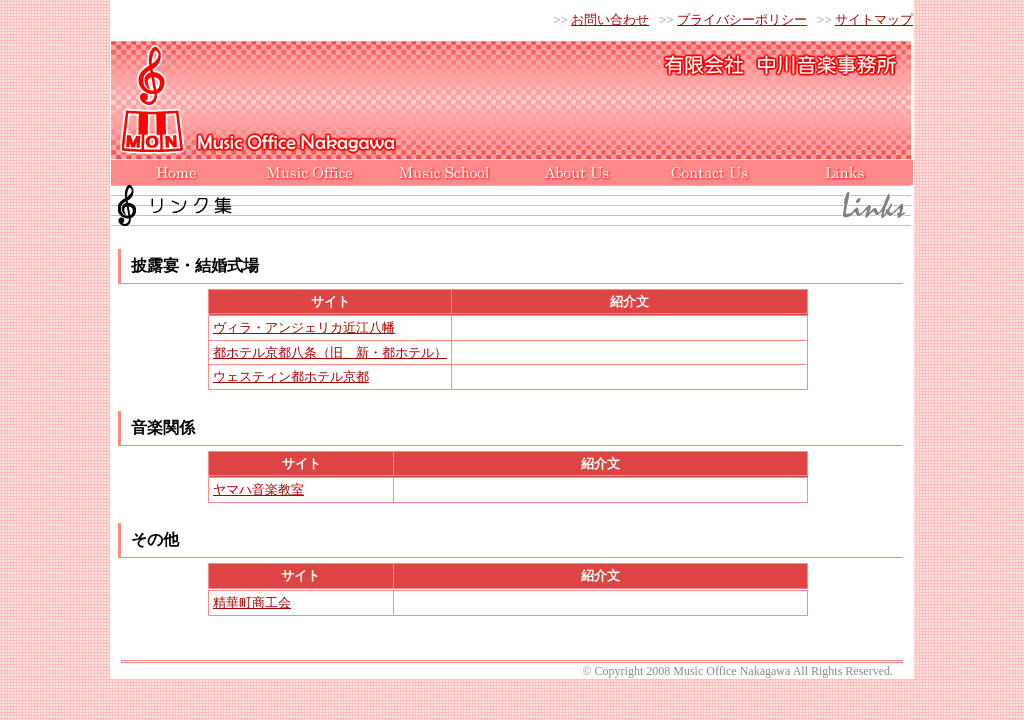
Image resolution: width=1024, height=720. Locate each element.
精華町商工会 (252, 602)
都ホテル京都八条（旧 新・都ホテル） (330, 352)
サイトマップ (874, 19)
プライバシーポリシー (742, 19)
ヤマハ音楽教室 (258, 489)
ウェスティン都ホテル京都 (291, 376)
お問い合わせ (610, 19)
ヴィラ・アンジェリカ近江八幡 (304, 327)
